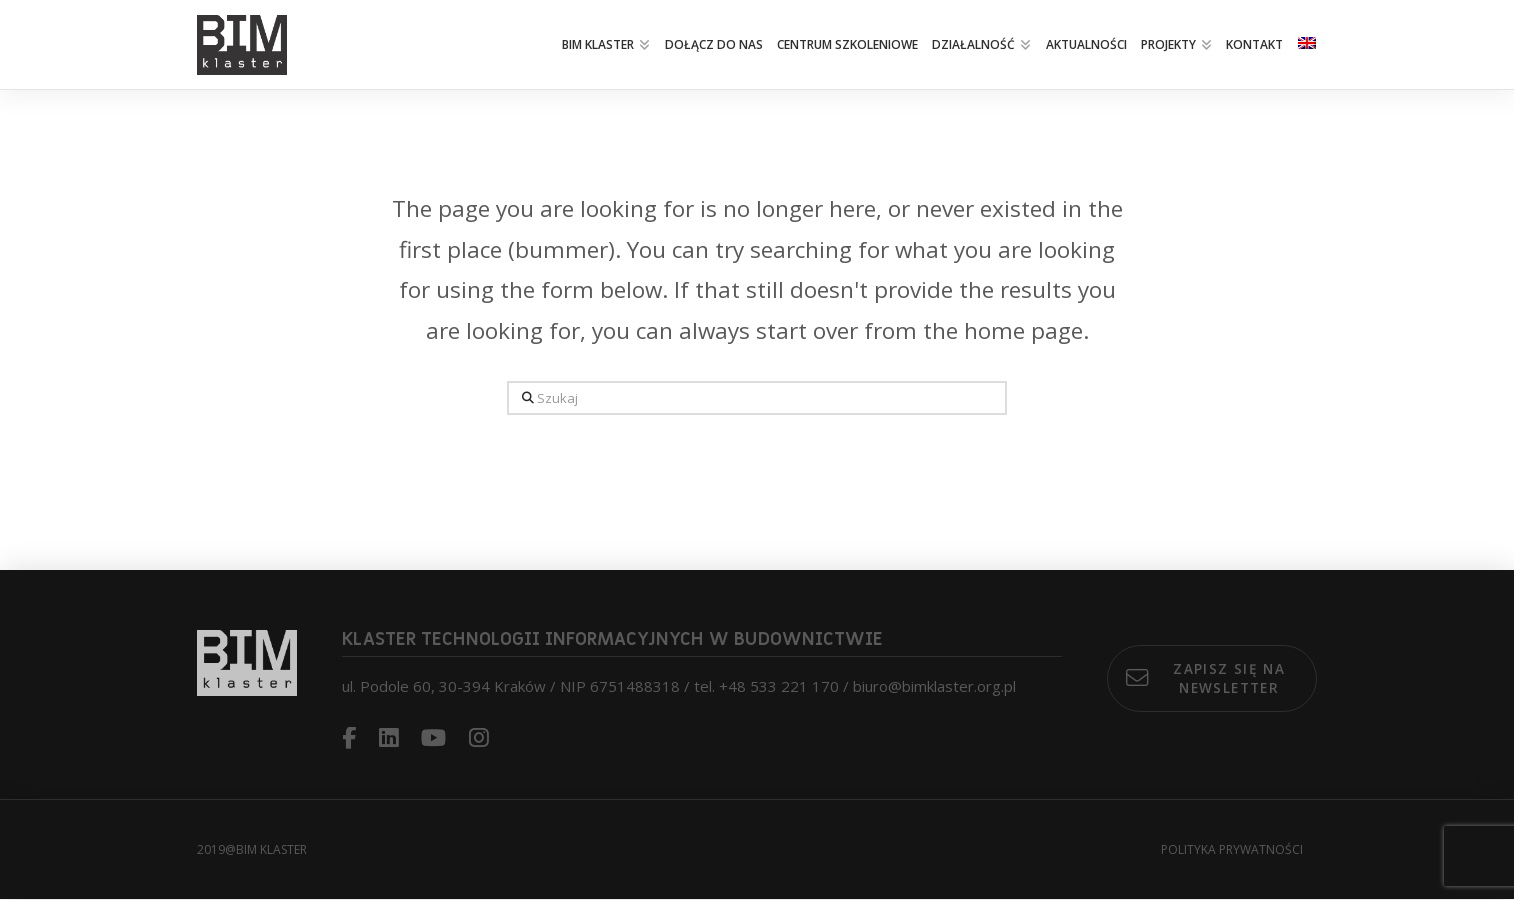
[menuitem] (1307, 45)
